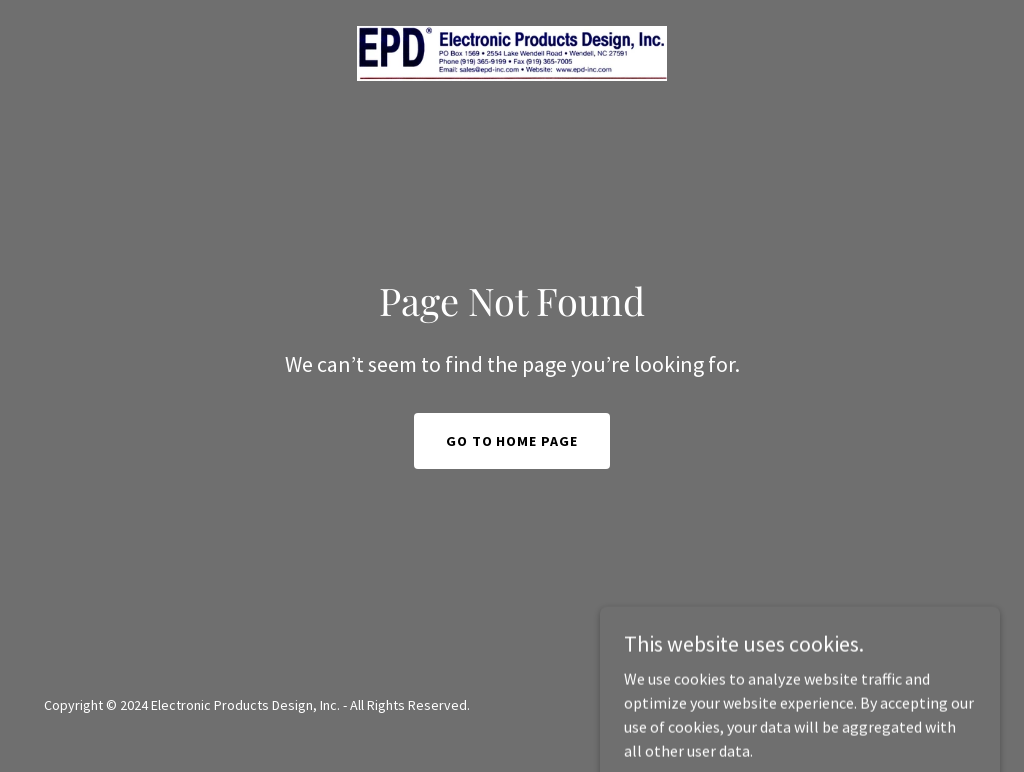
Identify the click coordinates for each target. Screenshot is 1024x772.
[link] (511, 51)
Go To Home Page (512, 441)
